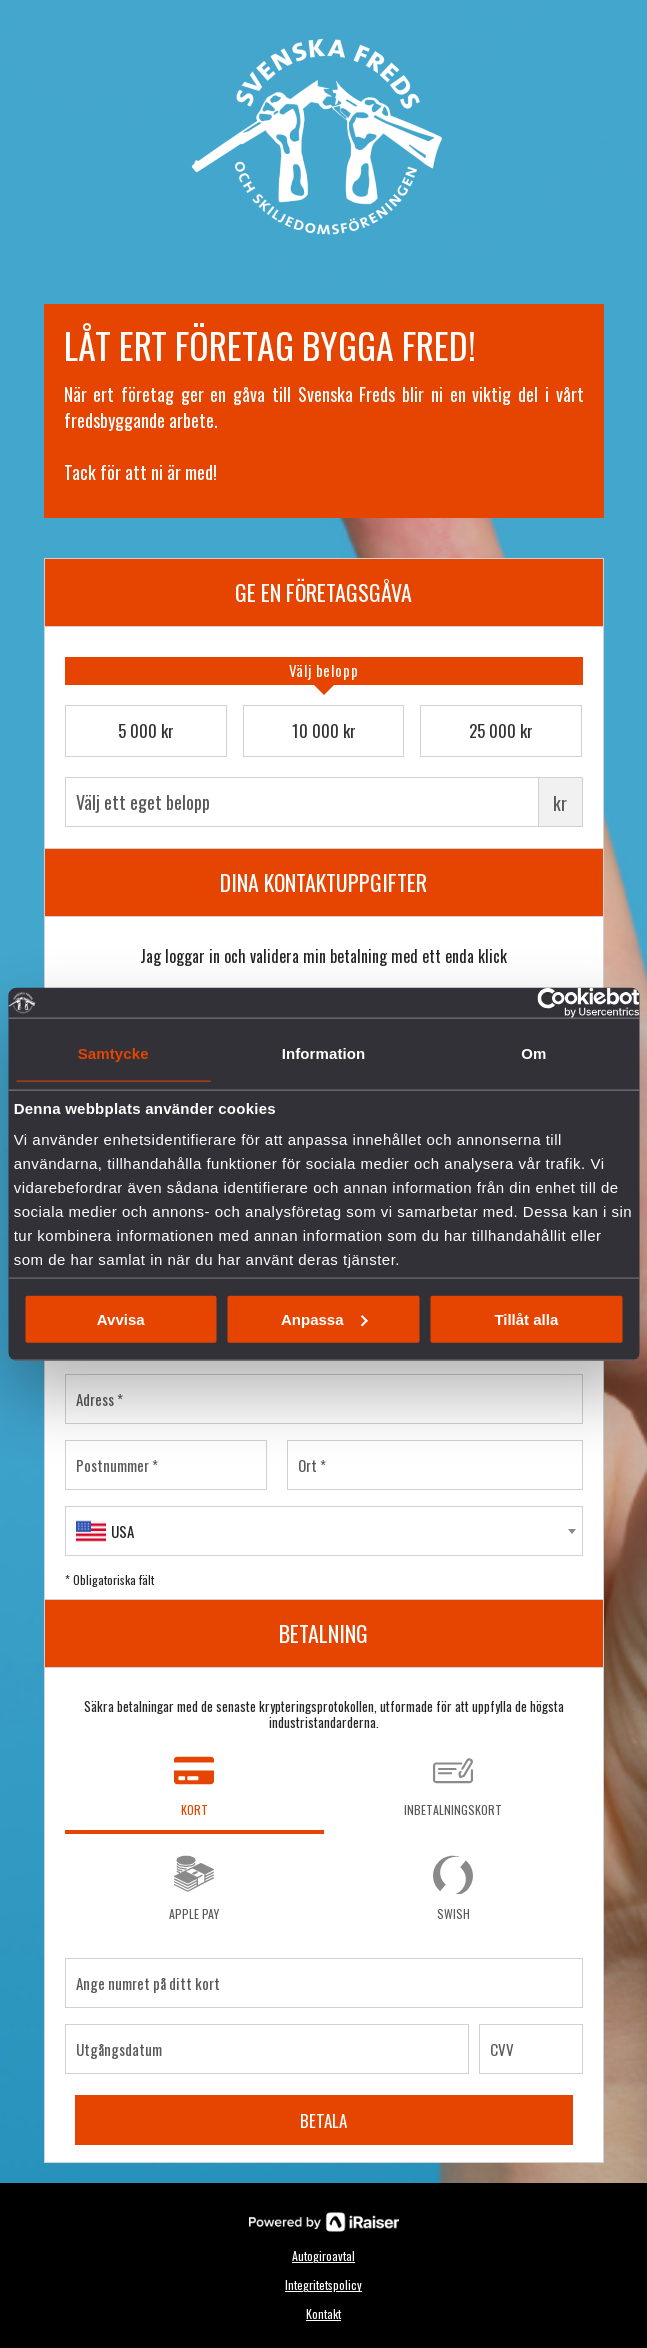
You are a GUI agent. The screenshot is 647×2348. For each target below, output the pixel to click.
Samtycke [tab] (113, 1053)
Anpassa (324, 1318)
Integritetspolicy (323, 2284)
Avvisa (121, 1318)
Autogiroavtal (323, 2255)
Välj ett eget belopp (324, 802)
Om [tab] (533, 1053)
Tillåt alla (526, 1318)
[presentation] (324, 671)
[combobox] (324, 1531)
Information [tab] (324, 1053)
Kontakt (323, 2313)
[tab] (324, 671)
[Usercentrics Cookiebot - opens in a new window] (551, 1003)
